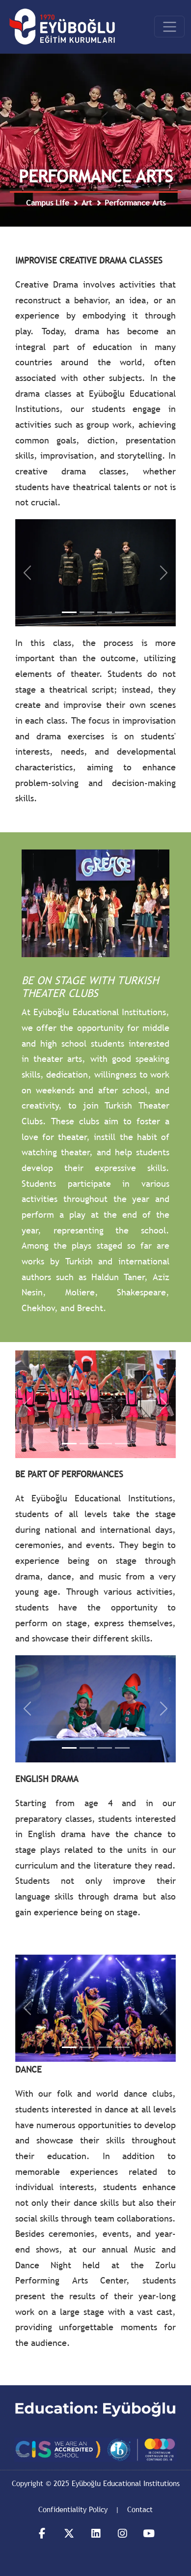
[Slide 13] (104, 1443)
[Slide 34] (122, 1748)
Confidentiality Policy (73, 2509)
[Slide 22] (87, 2047)
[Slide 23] (104, 2047)
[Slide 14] (122, 1443)
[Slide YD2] (87, 612)
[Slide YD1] (69, 612)
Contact (140, 2509)
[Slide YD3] (104, 612)
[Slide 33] (104, 1748)
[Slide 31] (69, 1748)
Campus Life (47, 202)
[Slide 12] (87, 1443)
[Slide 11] (69, 1443)
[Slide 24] (122, 2047)
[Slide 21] (69, 2047)
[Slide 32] (87, 1748)
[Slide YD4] (122, 612)
